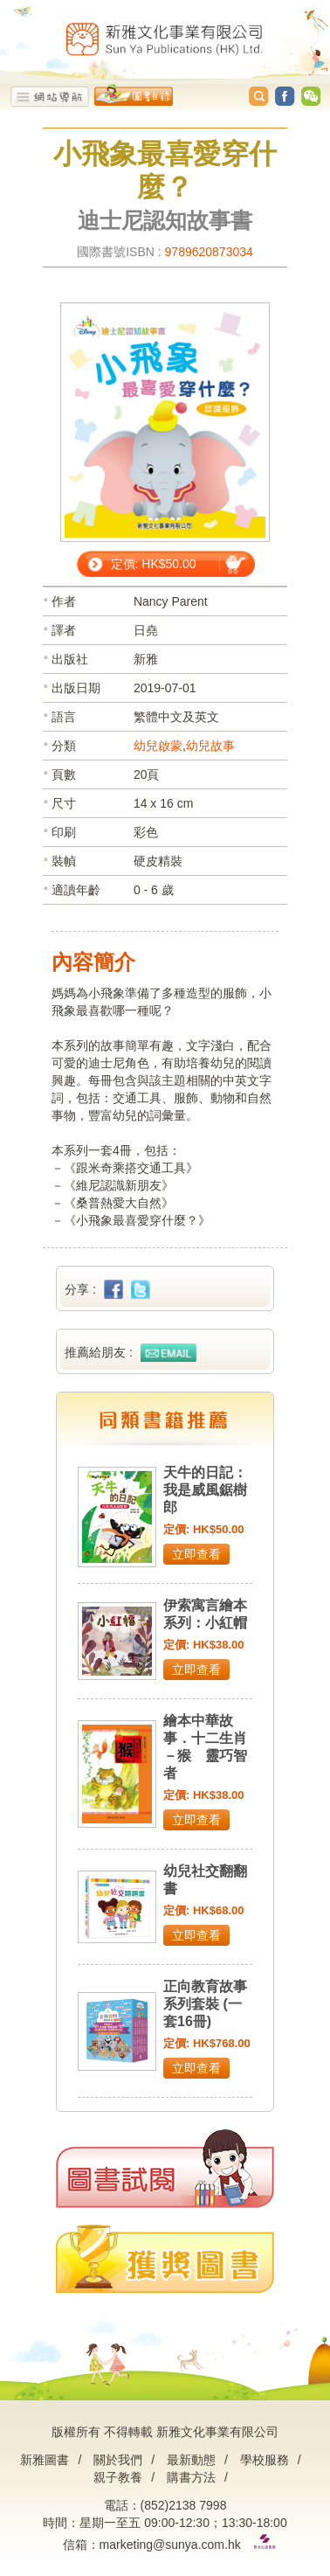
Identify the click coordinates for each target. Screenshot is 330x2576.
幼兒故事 (210, 746)
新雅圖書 (44, 2460)
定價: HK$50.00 (153, 564)
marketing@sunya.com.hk (170, 2545)
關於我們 (117, 2460)
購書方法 (191, 2477)
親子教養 (117, 2477)
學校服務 (264, 2460)
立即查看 (196, 1554)
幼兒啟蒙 (158, 746)
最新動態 (191, 2460)
